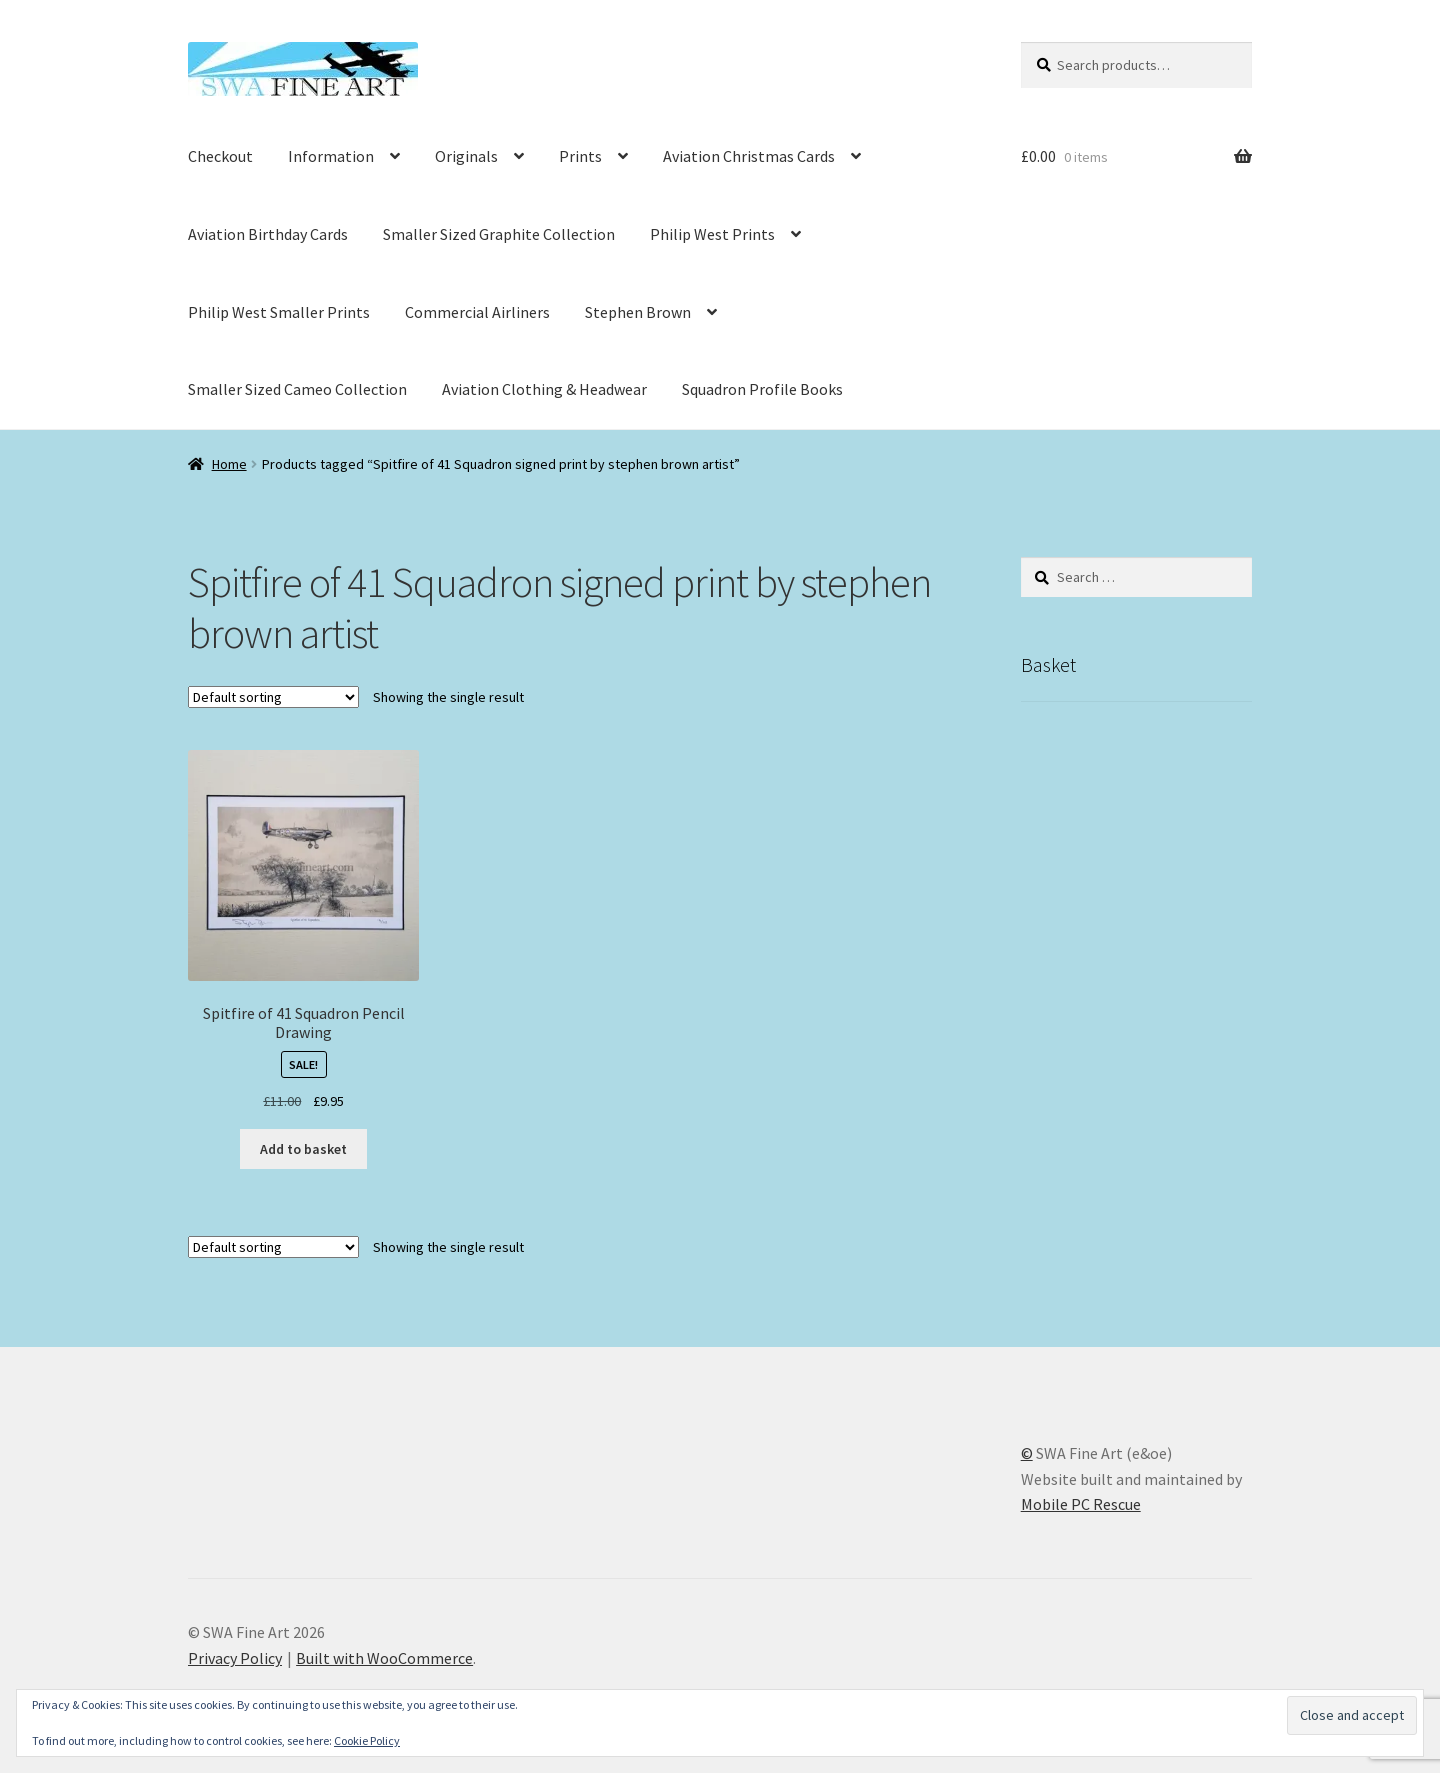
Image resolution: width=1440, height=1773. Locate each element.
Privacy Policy (235, 1658)
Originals (466, 156)
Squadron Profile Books (762, 389)
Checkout (220, 156)
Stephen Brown (638, 312)
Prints (580, 156)
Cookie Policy (367, 1740)
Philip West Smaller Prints (279, 312)
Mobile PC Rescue (1081, 1504)
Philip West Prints (712, 234)
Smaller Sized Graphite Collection (499, 234)
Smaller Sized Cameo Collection (297, 389)
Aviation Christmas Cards (749, 156)
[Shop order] (273, 697)
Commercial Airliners (477, 312)
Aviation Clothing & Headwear (544, 389)
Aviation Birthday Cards (268, 234)
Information (331, 156)
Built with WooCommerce (384, 1658)
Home (229, 464)
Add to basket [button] (303, 1149)
